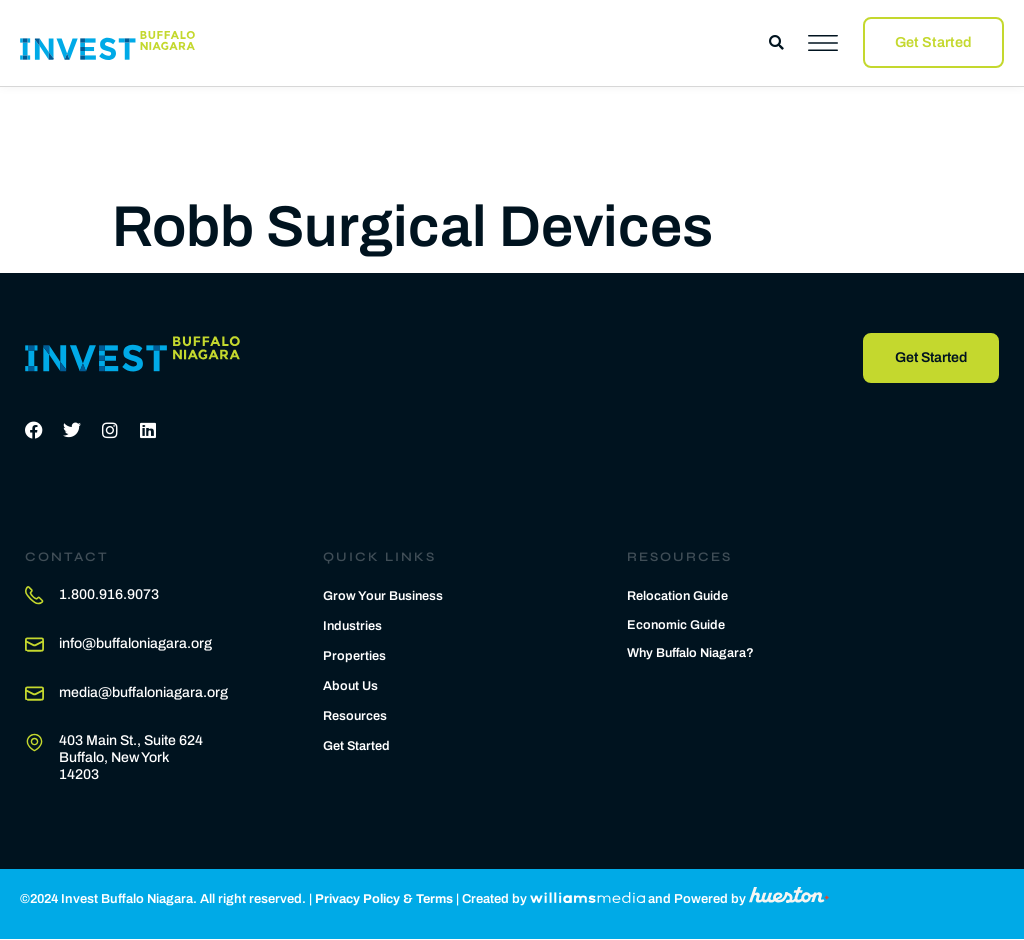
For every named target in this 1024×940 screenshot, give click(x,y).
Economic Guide (677, 626)
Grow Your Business (384, 596)
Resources (355, 716)
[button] (776, 42)
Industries (353, 626)
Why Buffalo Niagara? (692, 655)
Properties (354, 656)
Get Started (357, 746)
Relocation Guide (678, 597)
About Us (351, 686)
